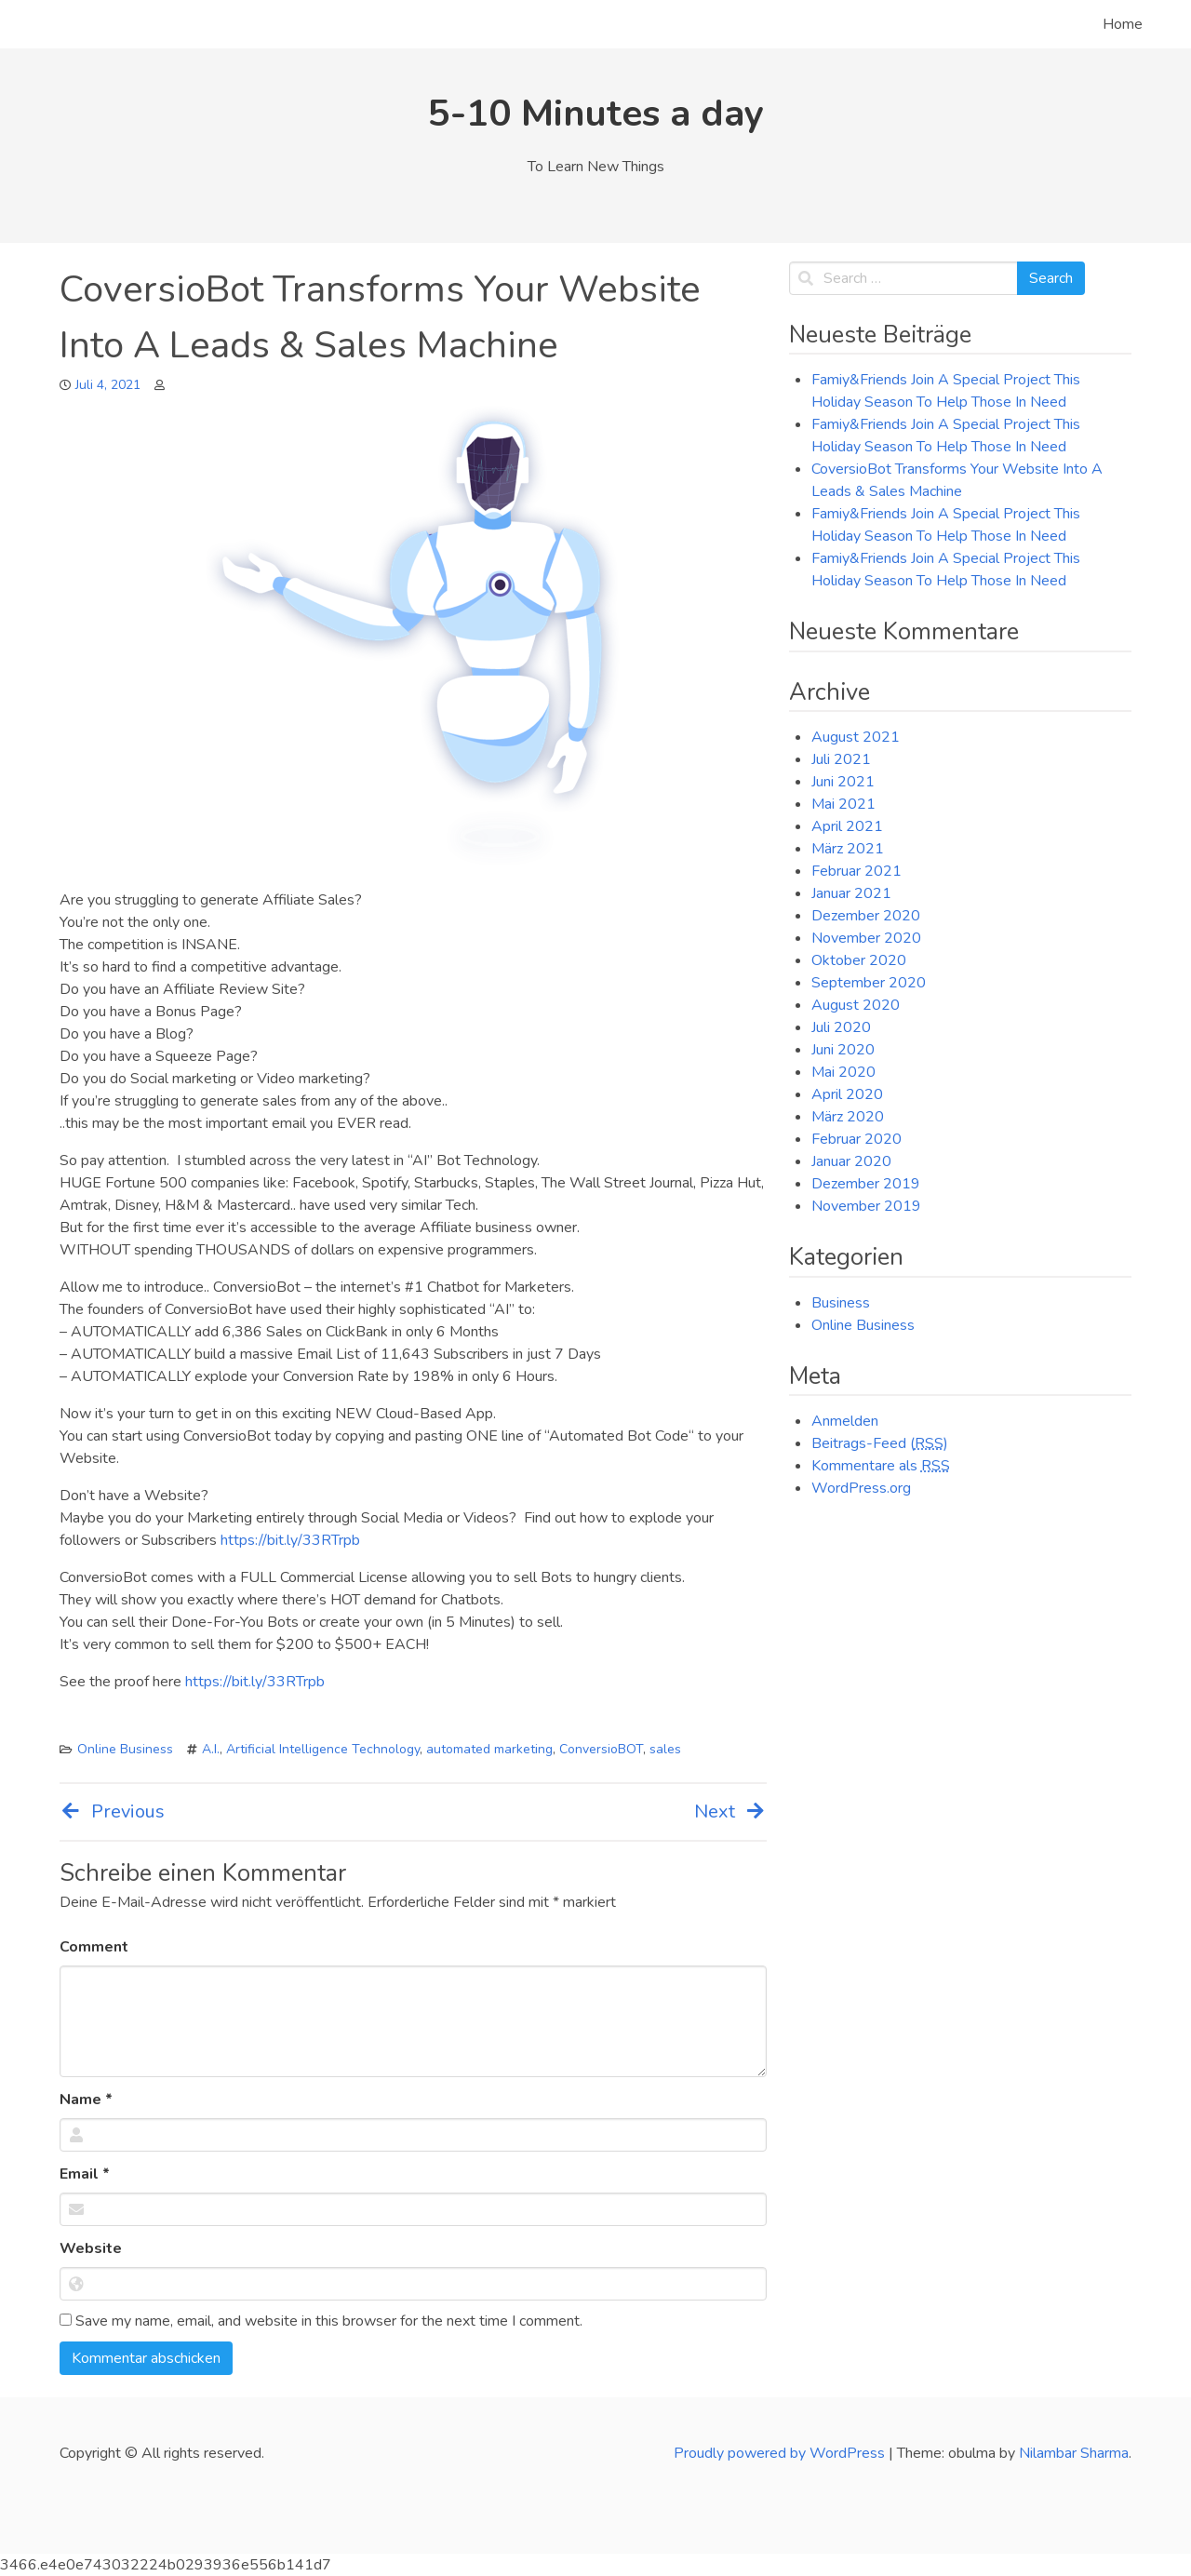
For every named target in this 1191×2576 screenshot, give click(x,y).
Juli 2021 (841, 759)
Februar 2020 (856, 1139)
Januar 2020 (851, 1161)
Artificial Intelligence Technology (323, 1749)
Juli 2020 (841, 1027)
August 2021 (855, 737)
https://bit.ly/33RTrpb (290, 1540)
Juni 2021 (843, 781)
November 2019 (866, 1206)
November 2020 (866, 938)
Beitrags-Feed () (879, 1443)
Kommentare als (880, 1466)
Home (1123, 24)
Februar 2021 (856, 871)
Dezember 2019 (865, 1184)
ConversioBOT (601, 1749)
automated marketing (489, 1749)
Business (840, 1303)
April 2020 (847, 1094)
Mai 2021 (843, 804)
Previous (112, 1811)
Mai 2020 (843, 1072)
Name (86, 2099)
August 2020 (855, 1005)
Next (730, 1811)
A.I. (211, 1749)
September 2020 (868, 983)
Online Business (125, 1749)
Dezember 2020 (865, 916)
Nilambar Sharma (1074, 2453)
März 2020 (847, 1117)
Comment (94, 1947)
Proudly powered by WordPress (781, 2453)
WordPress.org (861, 1488)
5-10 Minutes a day (596, 113)
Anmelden (844, 1421)
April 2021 (847, 826)
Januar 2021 (851, 893)
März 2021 (847, 849)
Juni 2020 (843, 1050)
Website (91, 2248)
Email (85, 2174)
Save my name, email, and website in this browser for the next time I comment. (321, 2321)
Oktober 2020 (858, 960)
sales (665, 1749)
